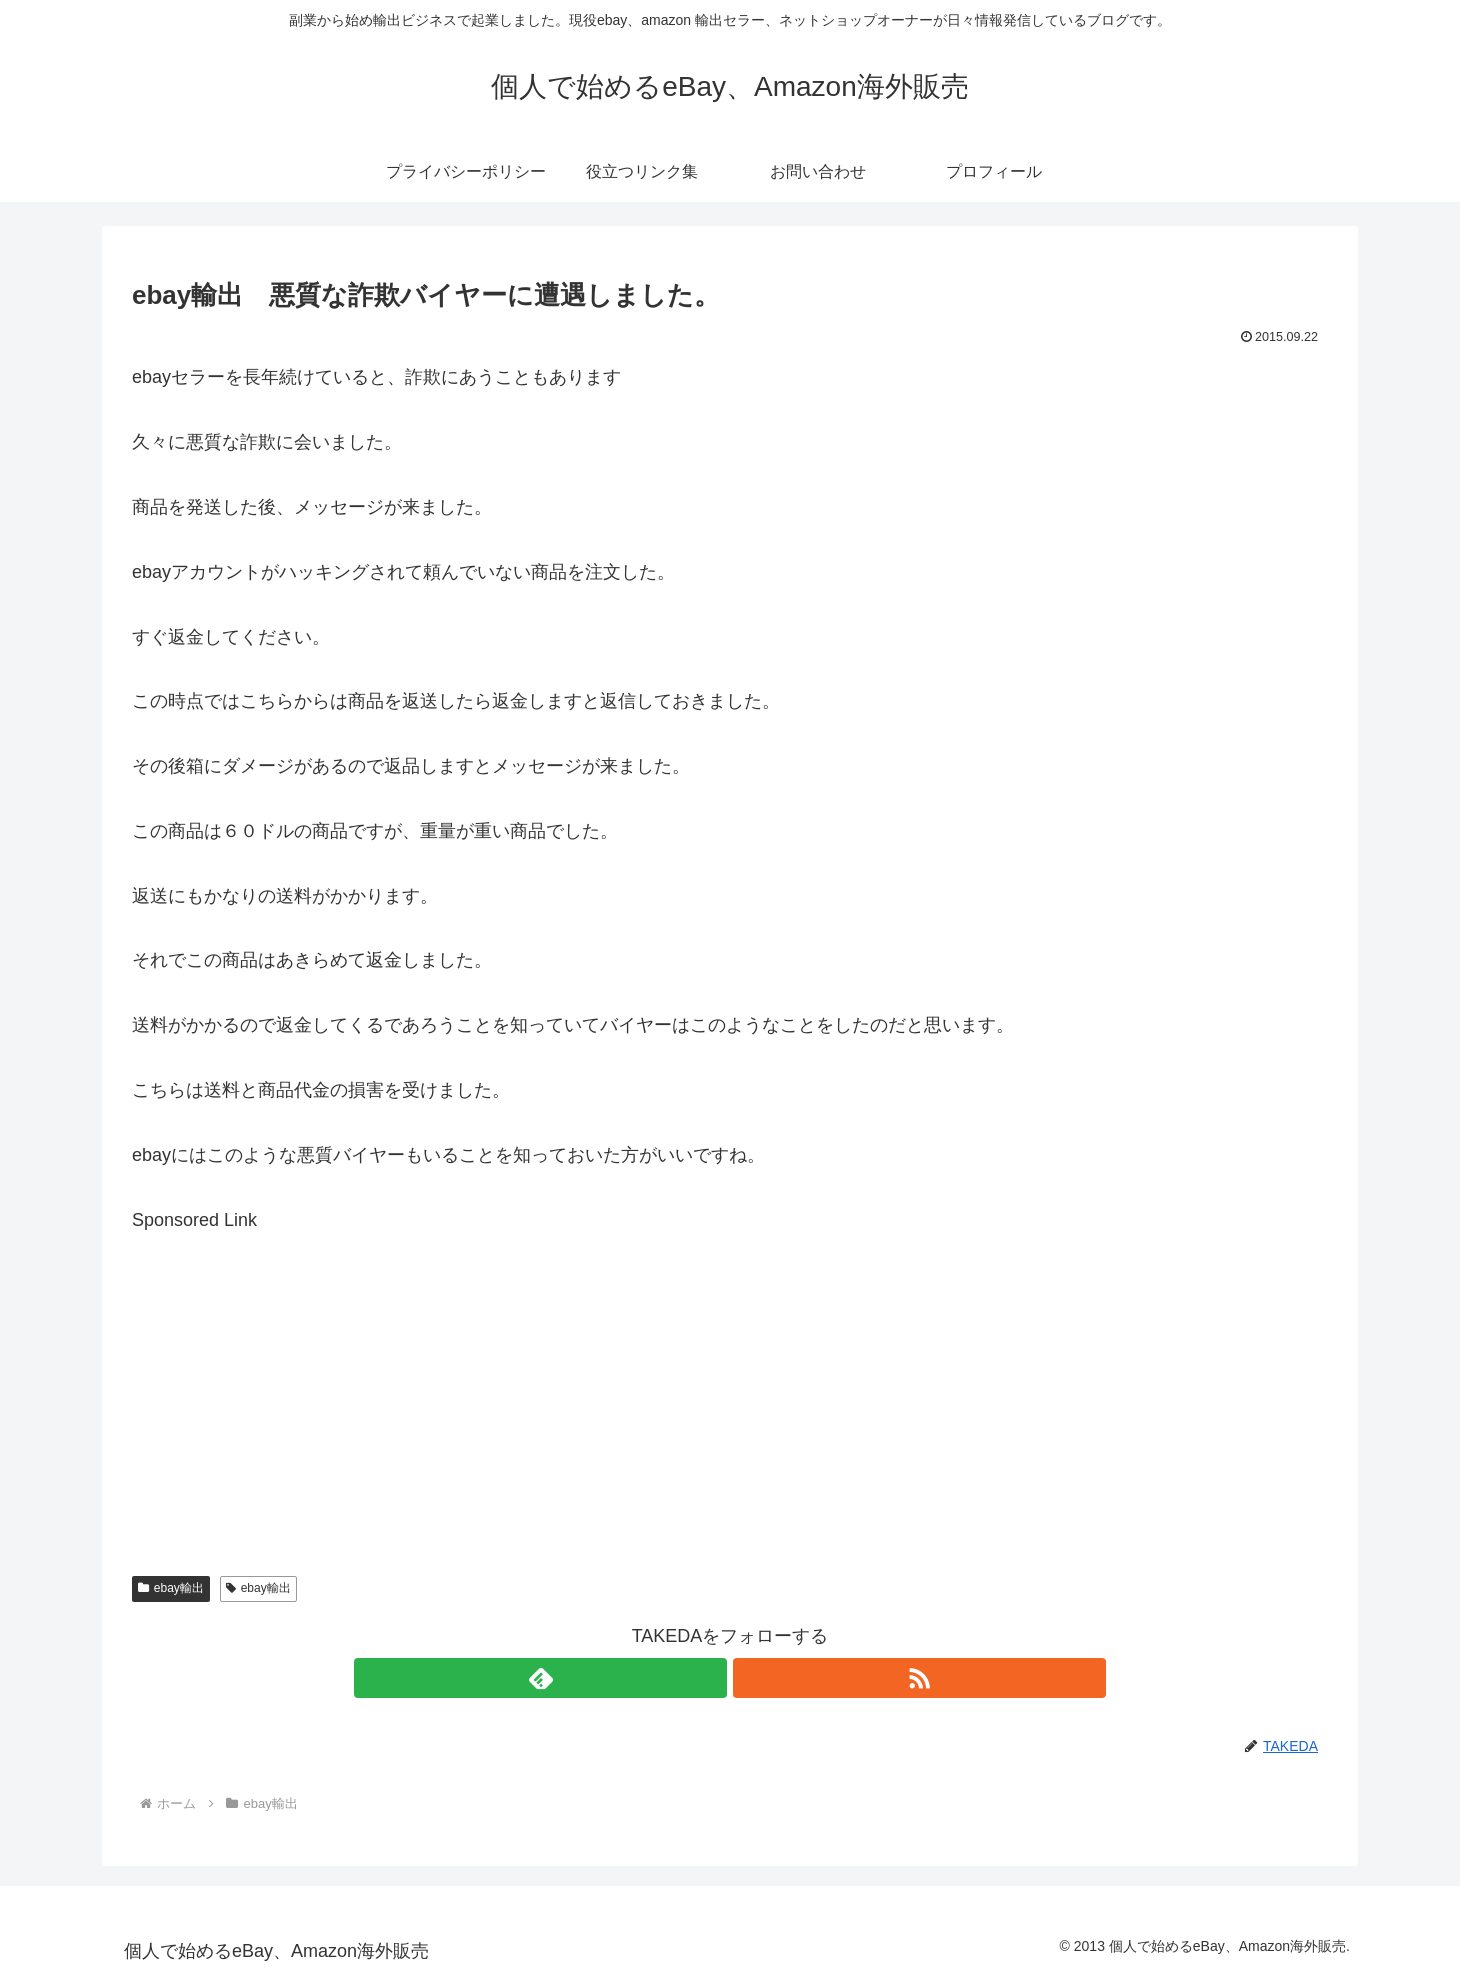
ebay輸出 (171, 1588)
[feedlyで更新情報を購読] (707, 1678)
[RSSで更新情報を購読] (753, 1678)
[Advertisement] (730, 1376)
